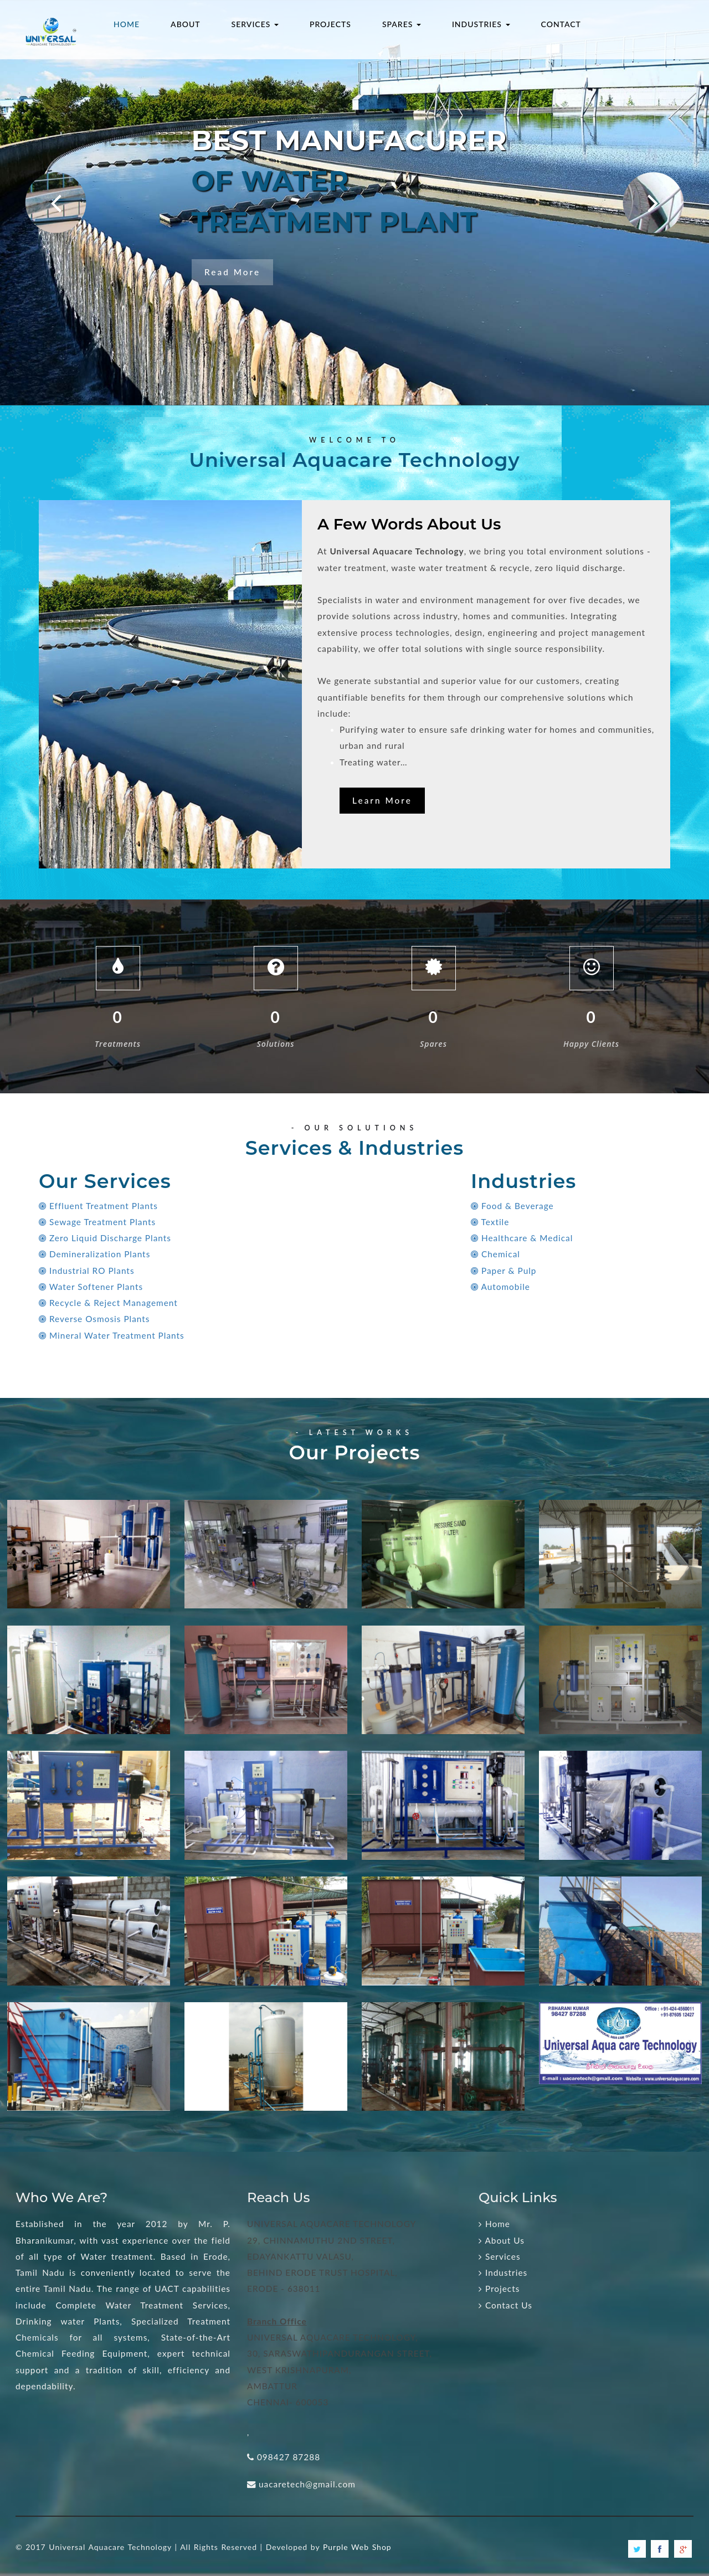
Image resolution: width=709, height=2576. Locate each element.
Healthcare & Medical (522, 1238)
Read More (232, 272)
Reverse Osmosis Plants (94, 1319)
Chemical (495, 1254)
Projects (499, 2289)
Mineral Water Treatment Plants (111, 1335)
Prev (33, 177)
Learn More (382, 800)
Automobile (500, 1287)
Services (500, 2256)
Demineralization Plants (94, 1254)
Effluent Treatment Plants (98, 1206)
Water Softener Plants (91, 1287)
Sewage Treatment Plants (97, 1222)
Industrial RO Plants (87, 1271)
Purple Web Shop (357, 2547)
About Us (502, 2240)
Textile (490, 1222)
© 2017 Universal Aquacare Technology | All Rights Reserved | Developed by (169, 2547)
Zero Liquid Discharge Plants (105, 1238)
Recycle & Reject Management (108, 1303)
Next (631, 177)
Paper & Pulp (503, 1271)
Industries (503, 2272)
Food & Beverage (512, 1206)
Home (494, 2224)
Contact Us (505, 2305)
